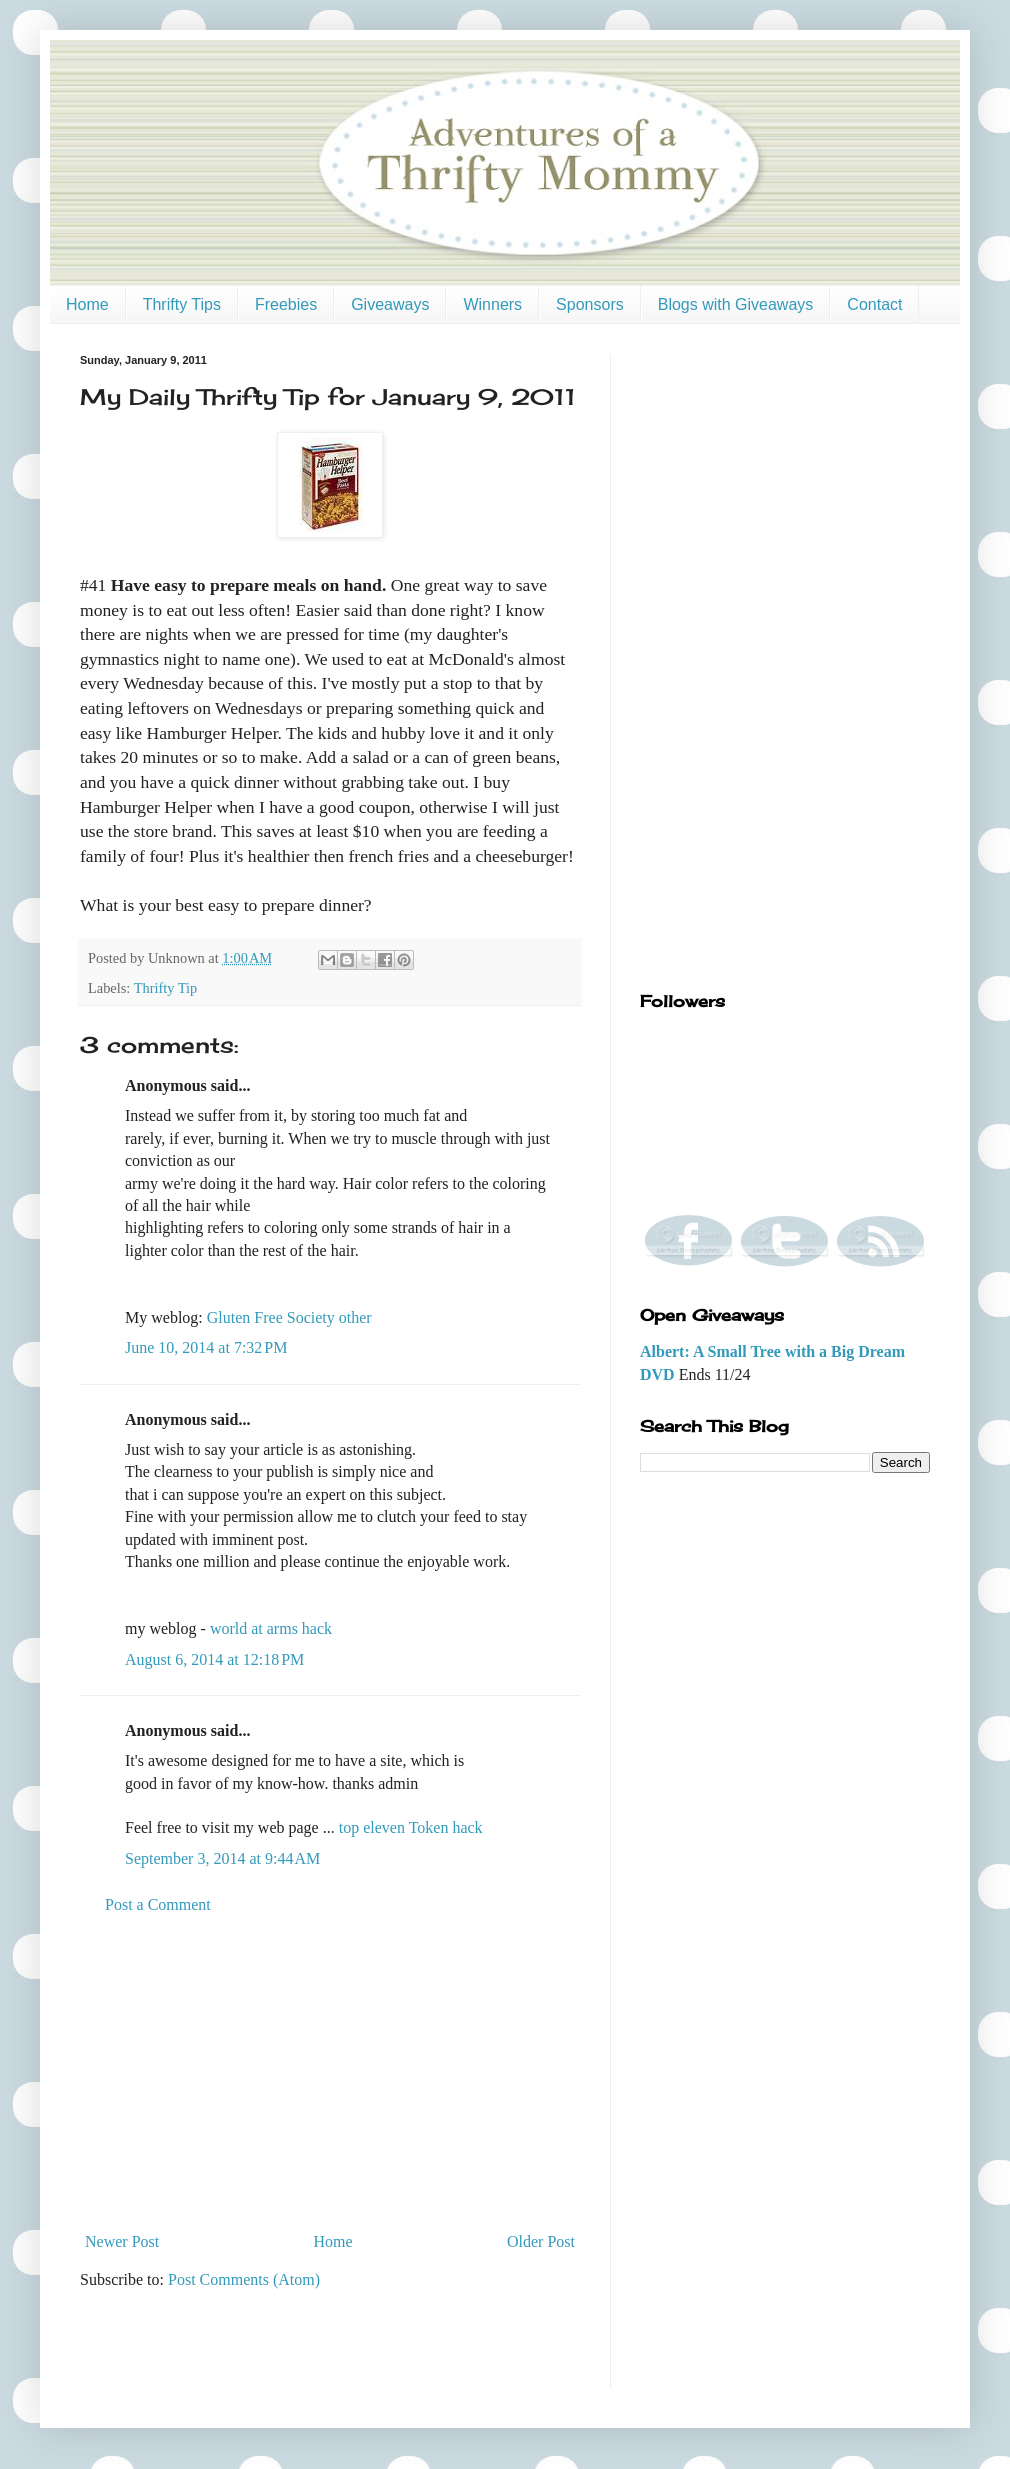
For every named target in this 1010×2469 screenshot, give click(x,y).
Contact (874, 304)
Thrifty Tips (182, 304)
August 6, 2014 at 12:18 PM (214, 1659)
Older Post (541, 2241)
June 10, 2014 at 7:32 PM (206, 1347)
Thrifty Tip (166, 988)
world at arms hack (271, 1628)
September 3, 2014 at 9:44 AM (222, 1858)
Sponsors (590, 304)
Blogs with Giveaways (736, 304)
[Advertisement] (330, 2074)
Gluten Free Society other (289, 1317)
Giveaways (390, 304)
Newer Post (122, 2241)
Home (87, 304)
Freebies (286, 304)
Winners (492, 304)
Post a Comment (158, 1904)
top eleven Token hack (411, 1827)
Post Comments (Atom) (244, 2279)
